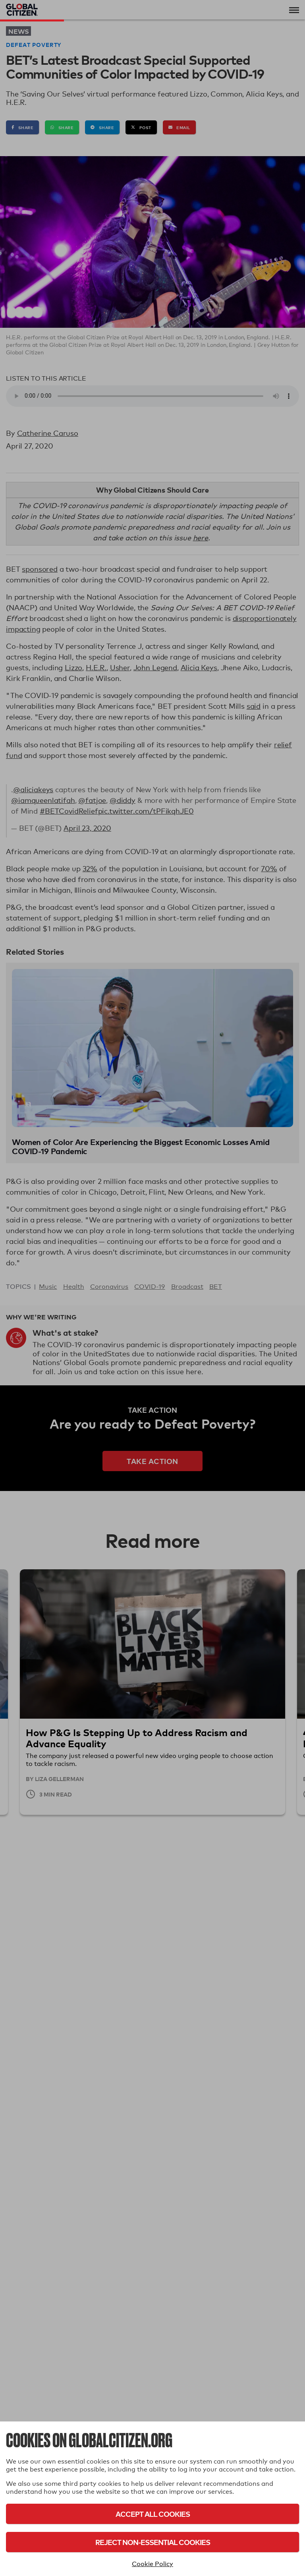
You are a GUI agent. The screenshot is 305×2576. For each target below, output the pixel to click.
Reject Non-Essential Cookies (152, 2542)
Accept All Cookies (153, 2514)
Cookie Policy (152, 2564)
